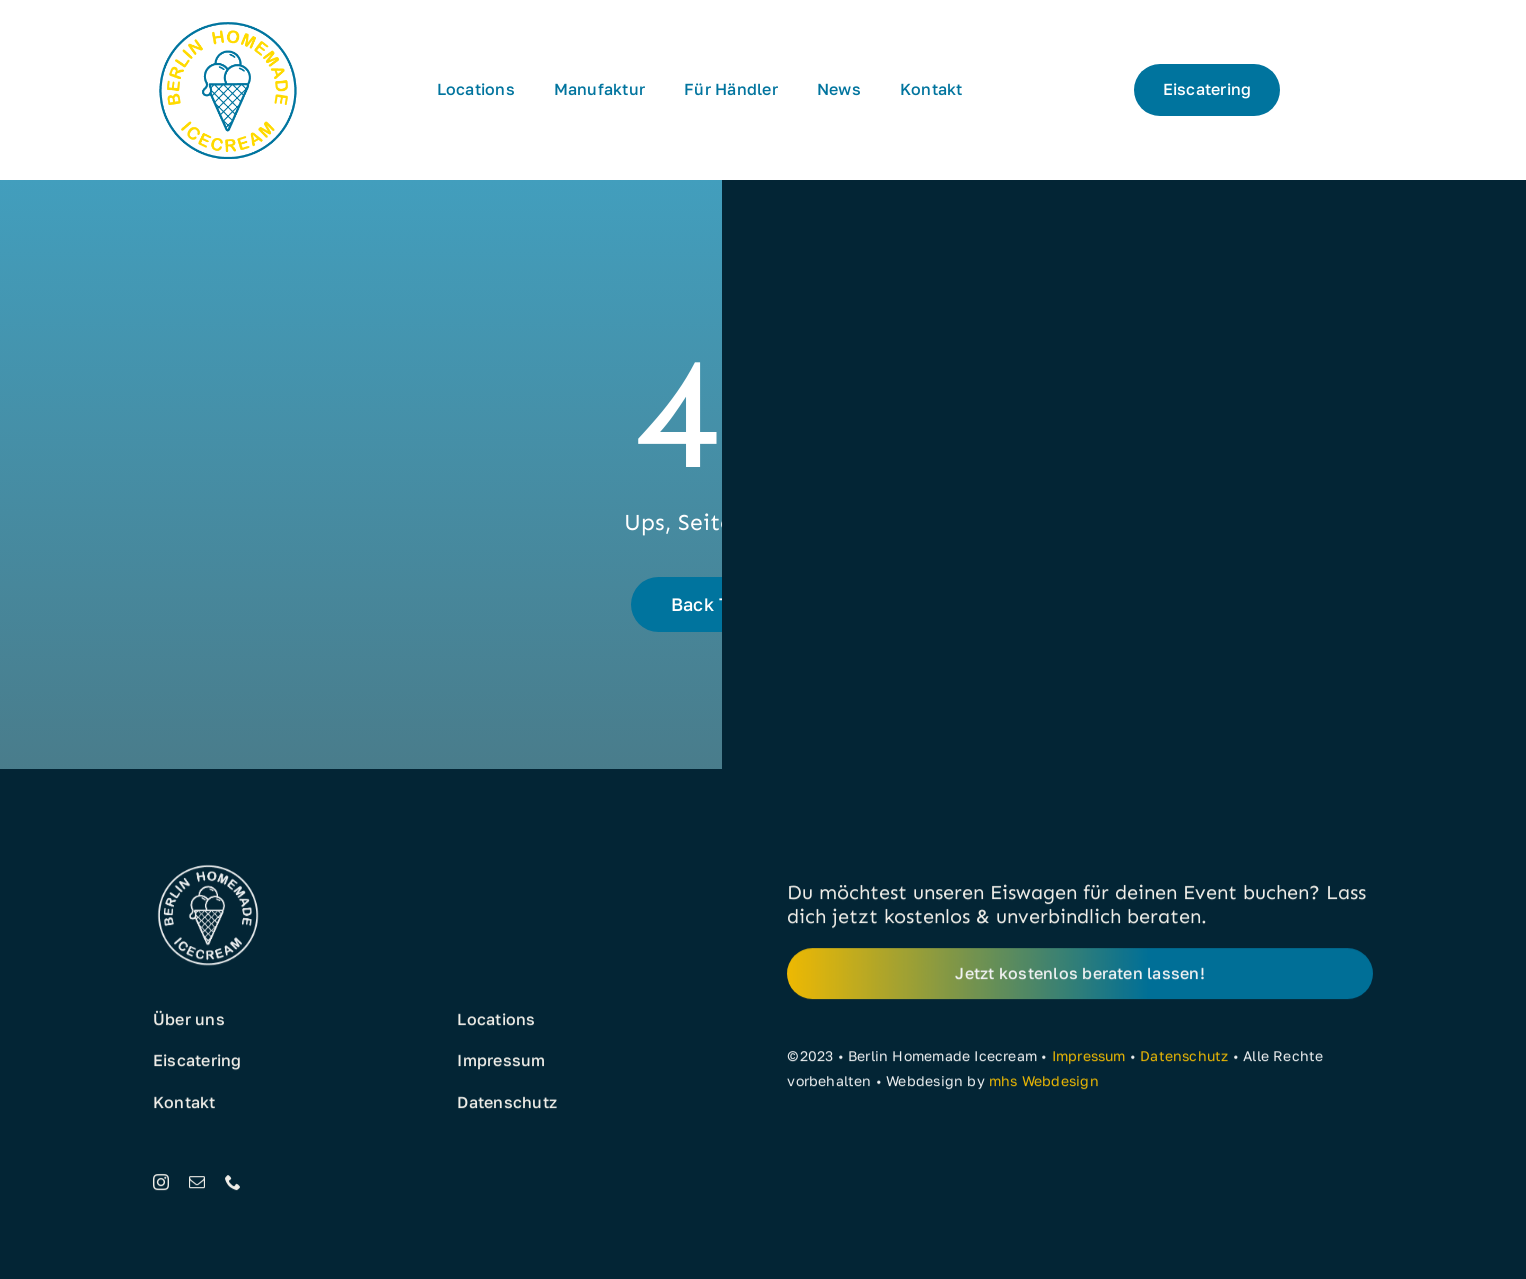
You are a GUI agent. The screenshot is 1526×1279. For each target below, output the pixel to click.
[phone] (233, 1187)
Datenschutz (1184, 1061)
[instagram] (161, 1187)
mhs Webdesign (1044, 1085)
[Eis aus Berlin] (228, 22)
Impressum (1089, 1061)
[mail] (197, 1187)
